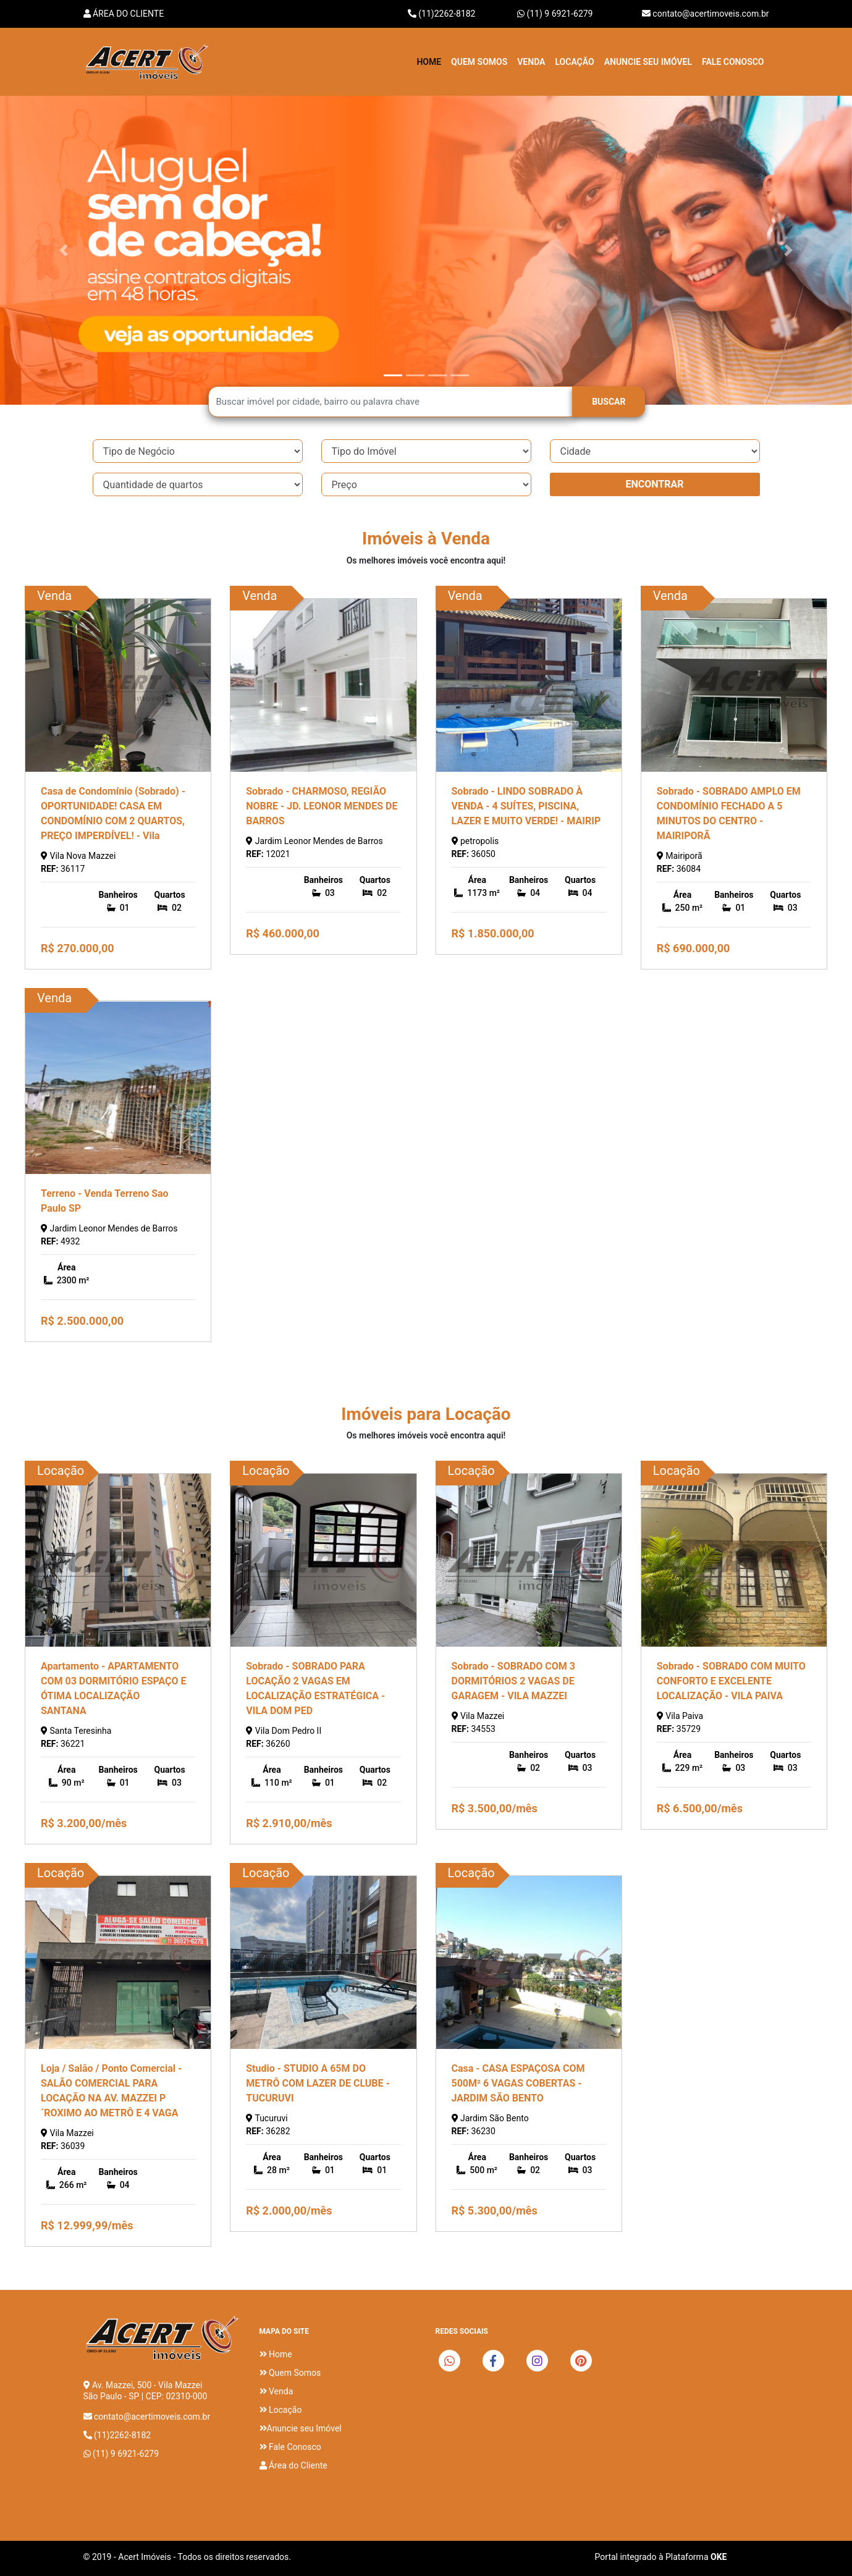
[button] (64, 250)
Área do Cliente (123, 14)
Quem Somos (479, 62)
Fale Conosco (733, 62)
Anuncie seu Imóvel (300, 2428)
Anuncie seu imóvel (648, 62)
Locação (574, 62)
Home (428, 62)
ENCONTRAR (654, 484)
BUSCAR (608, 402)
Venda (531, 62)
